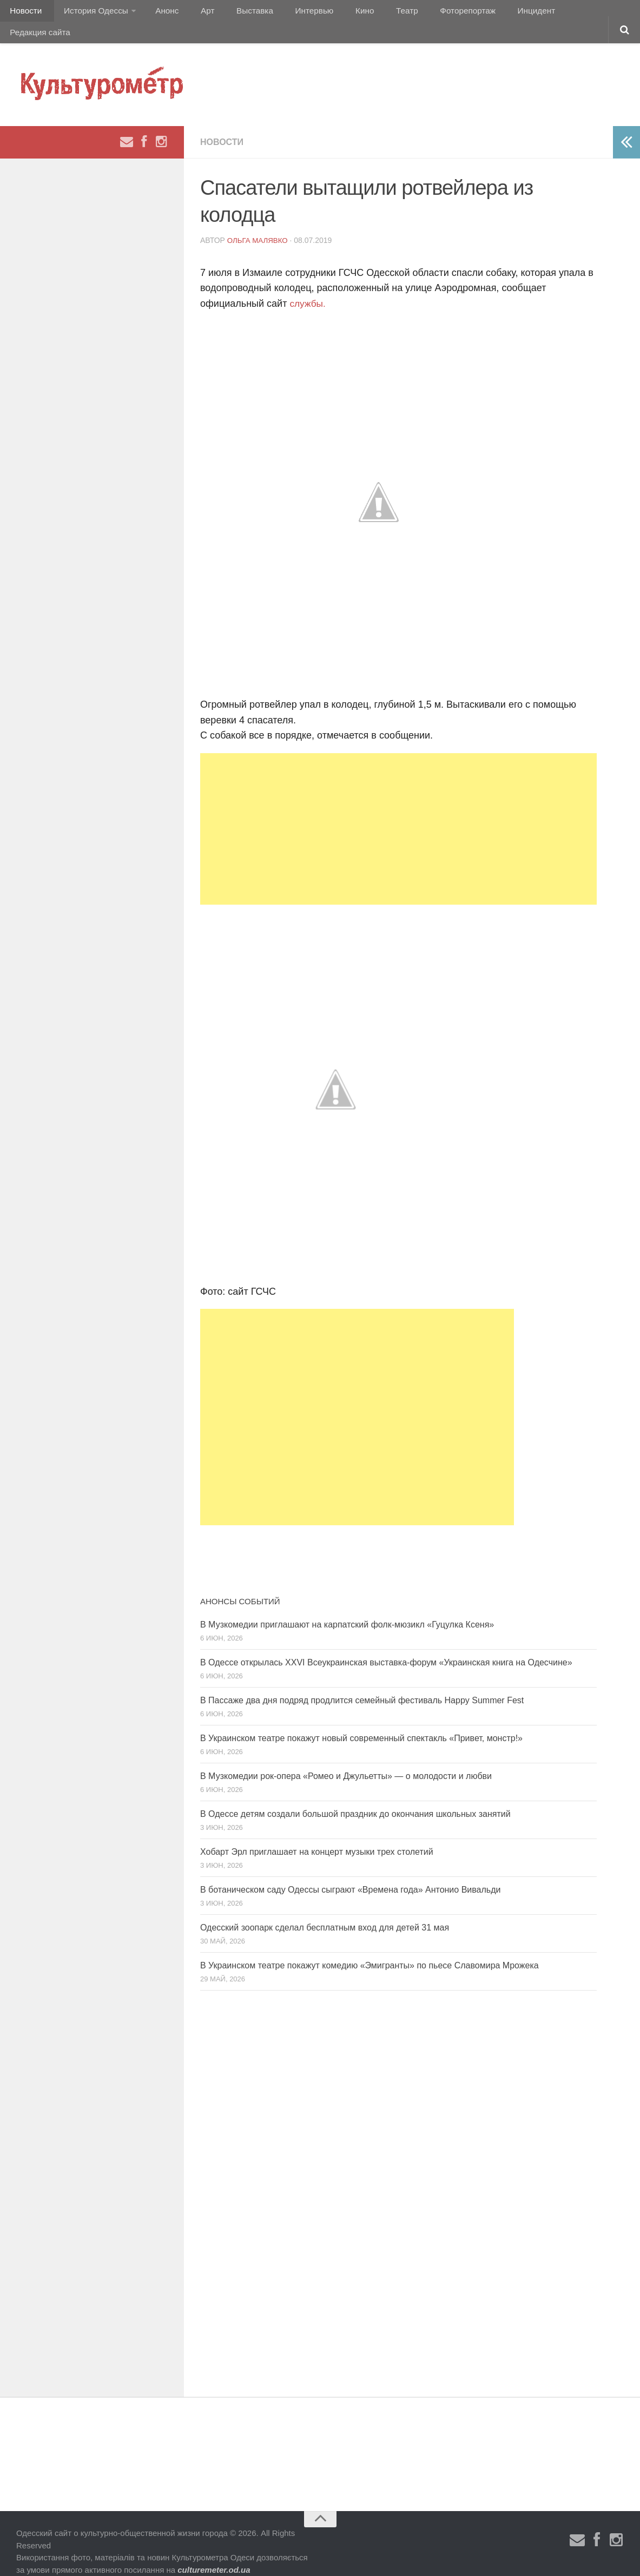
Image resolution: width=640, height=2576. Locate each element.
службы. (308, 287)
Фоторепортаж (426, 13)
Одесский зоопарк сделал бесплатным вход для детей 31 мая (324, 1911)
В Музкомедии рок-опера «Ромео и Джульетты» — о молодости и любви (346, 1759)
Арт (193, 13)
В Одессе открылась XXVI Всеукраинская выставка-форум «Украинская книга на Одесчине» (386, 1646)
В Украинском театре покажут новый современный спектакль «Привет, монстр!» (361, 1722)
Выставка (234, 13)
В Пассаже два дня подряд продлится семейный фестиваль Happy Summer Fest (362, 1684)
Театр (370, 13)
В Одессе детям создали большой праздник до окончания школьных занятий (355, 1797)
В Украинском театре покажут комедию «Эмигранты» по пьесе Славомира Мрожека (369, 1949)
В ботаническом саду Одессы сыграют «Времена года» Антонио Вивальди (350, 1873)
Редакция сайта (556, 13)
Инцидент (490, 13)
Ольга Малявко (259, 224)
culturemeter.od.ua (213, 2553)
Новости (24, 13)
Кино (334, 13)
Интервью (289, 13)
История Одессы (89, 13)
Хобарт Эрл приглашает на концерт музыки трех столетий (316, 1835)
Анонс (158, 13)
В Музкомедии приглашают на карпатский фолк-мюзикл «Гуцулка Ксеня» (347, 1608)
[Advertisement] (398, 812)
